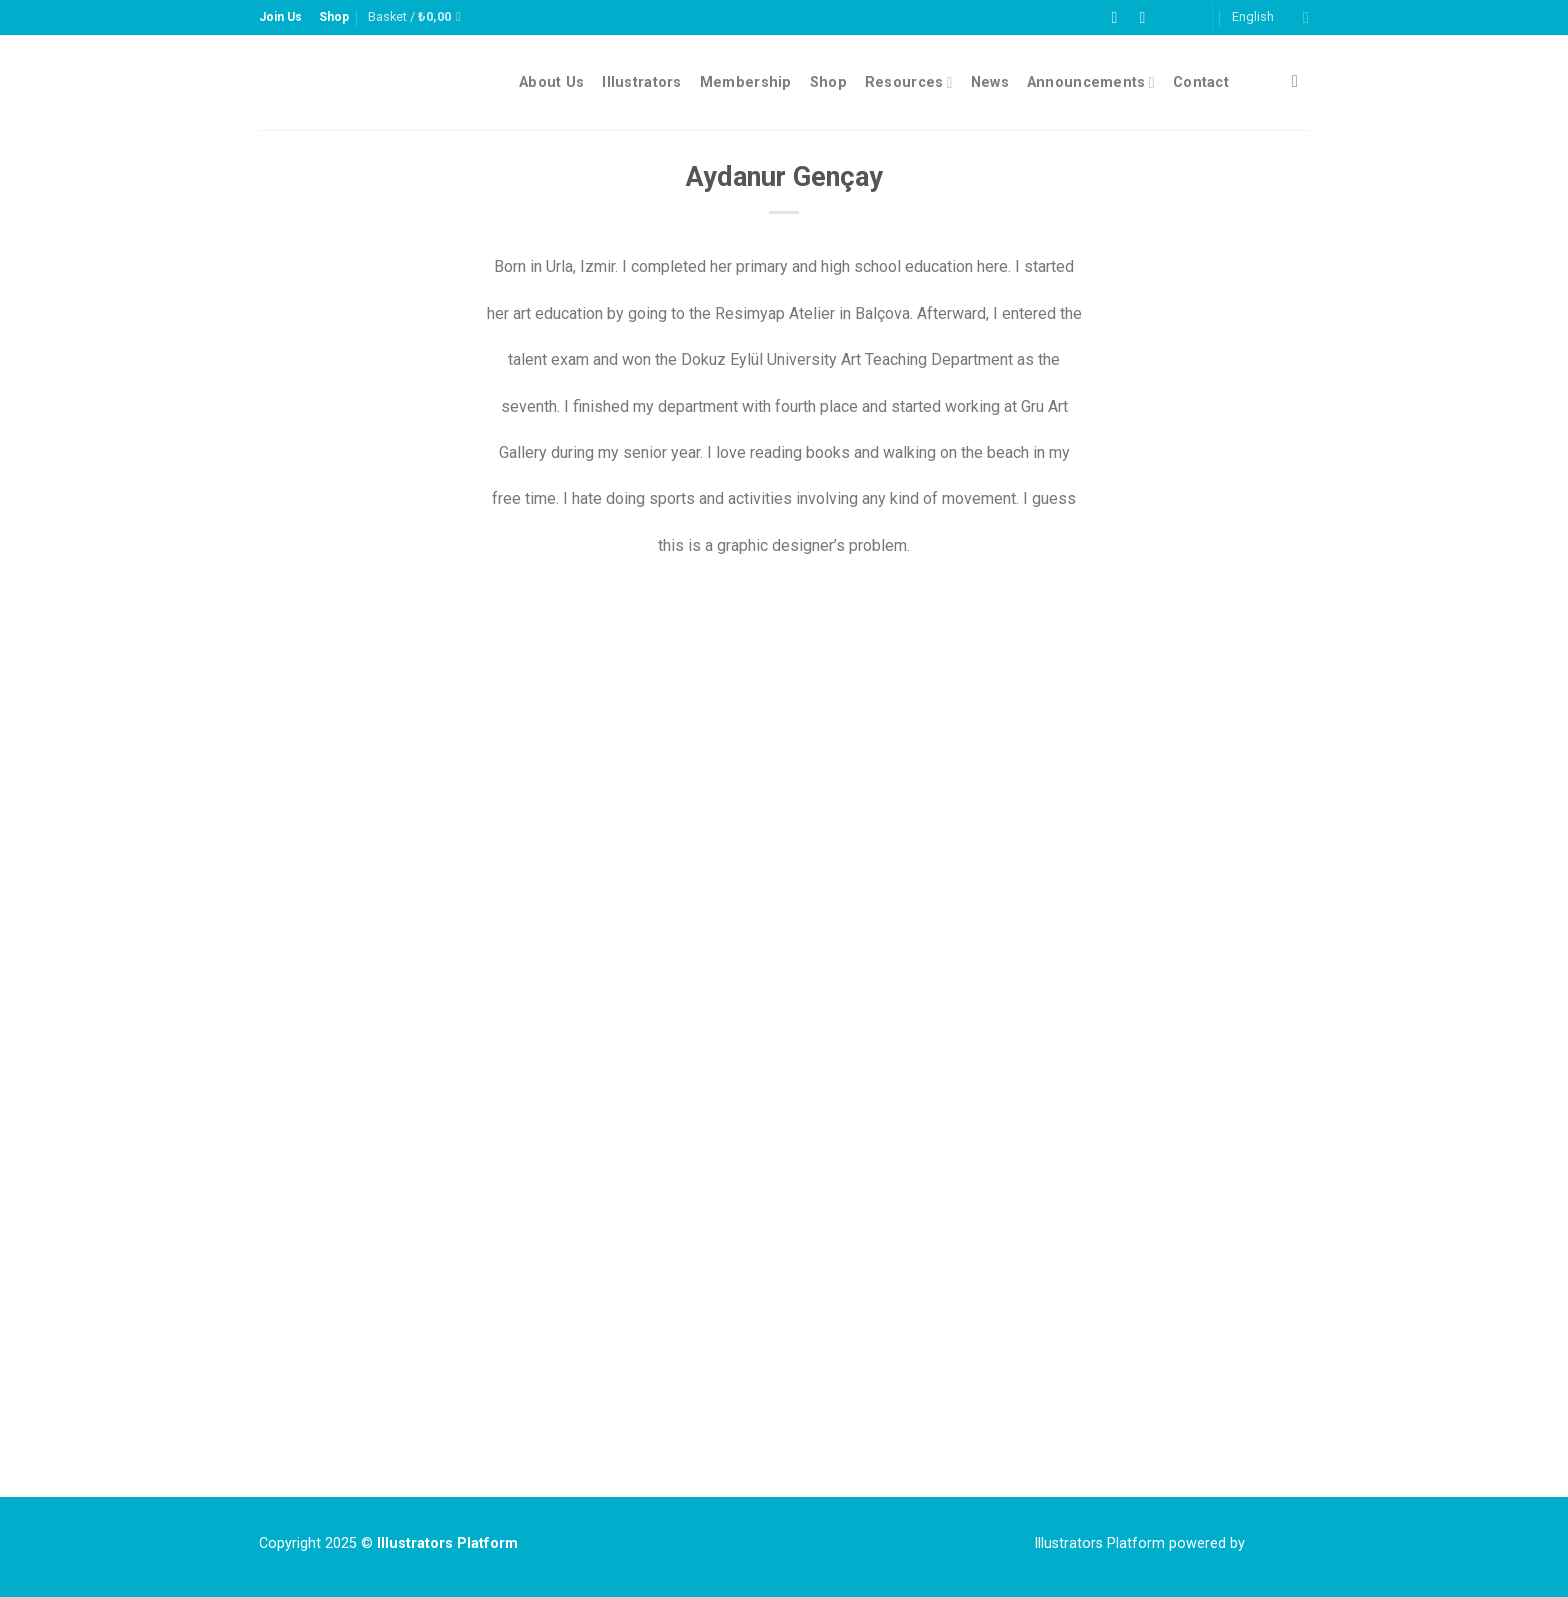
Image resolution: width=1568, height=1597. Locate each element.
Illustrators (641, 82)
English (1270, 17)
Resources (909, 82)
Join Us (280, 17)
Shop (334, 17)
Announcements (1091, 82)
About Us (551, 82)
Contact (1201, 82)
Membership (746, 82)
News (990, 82)
